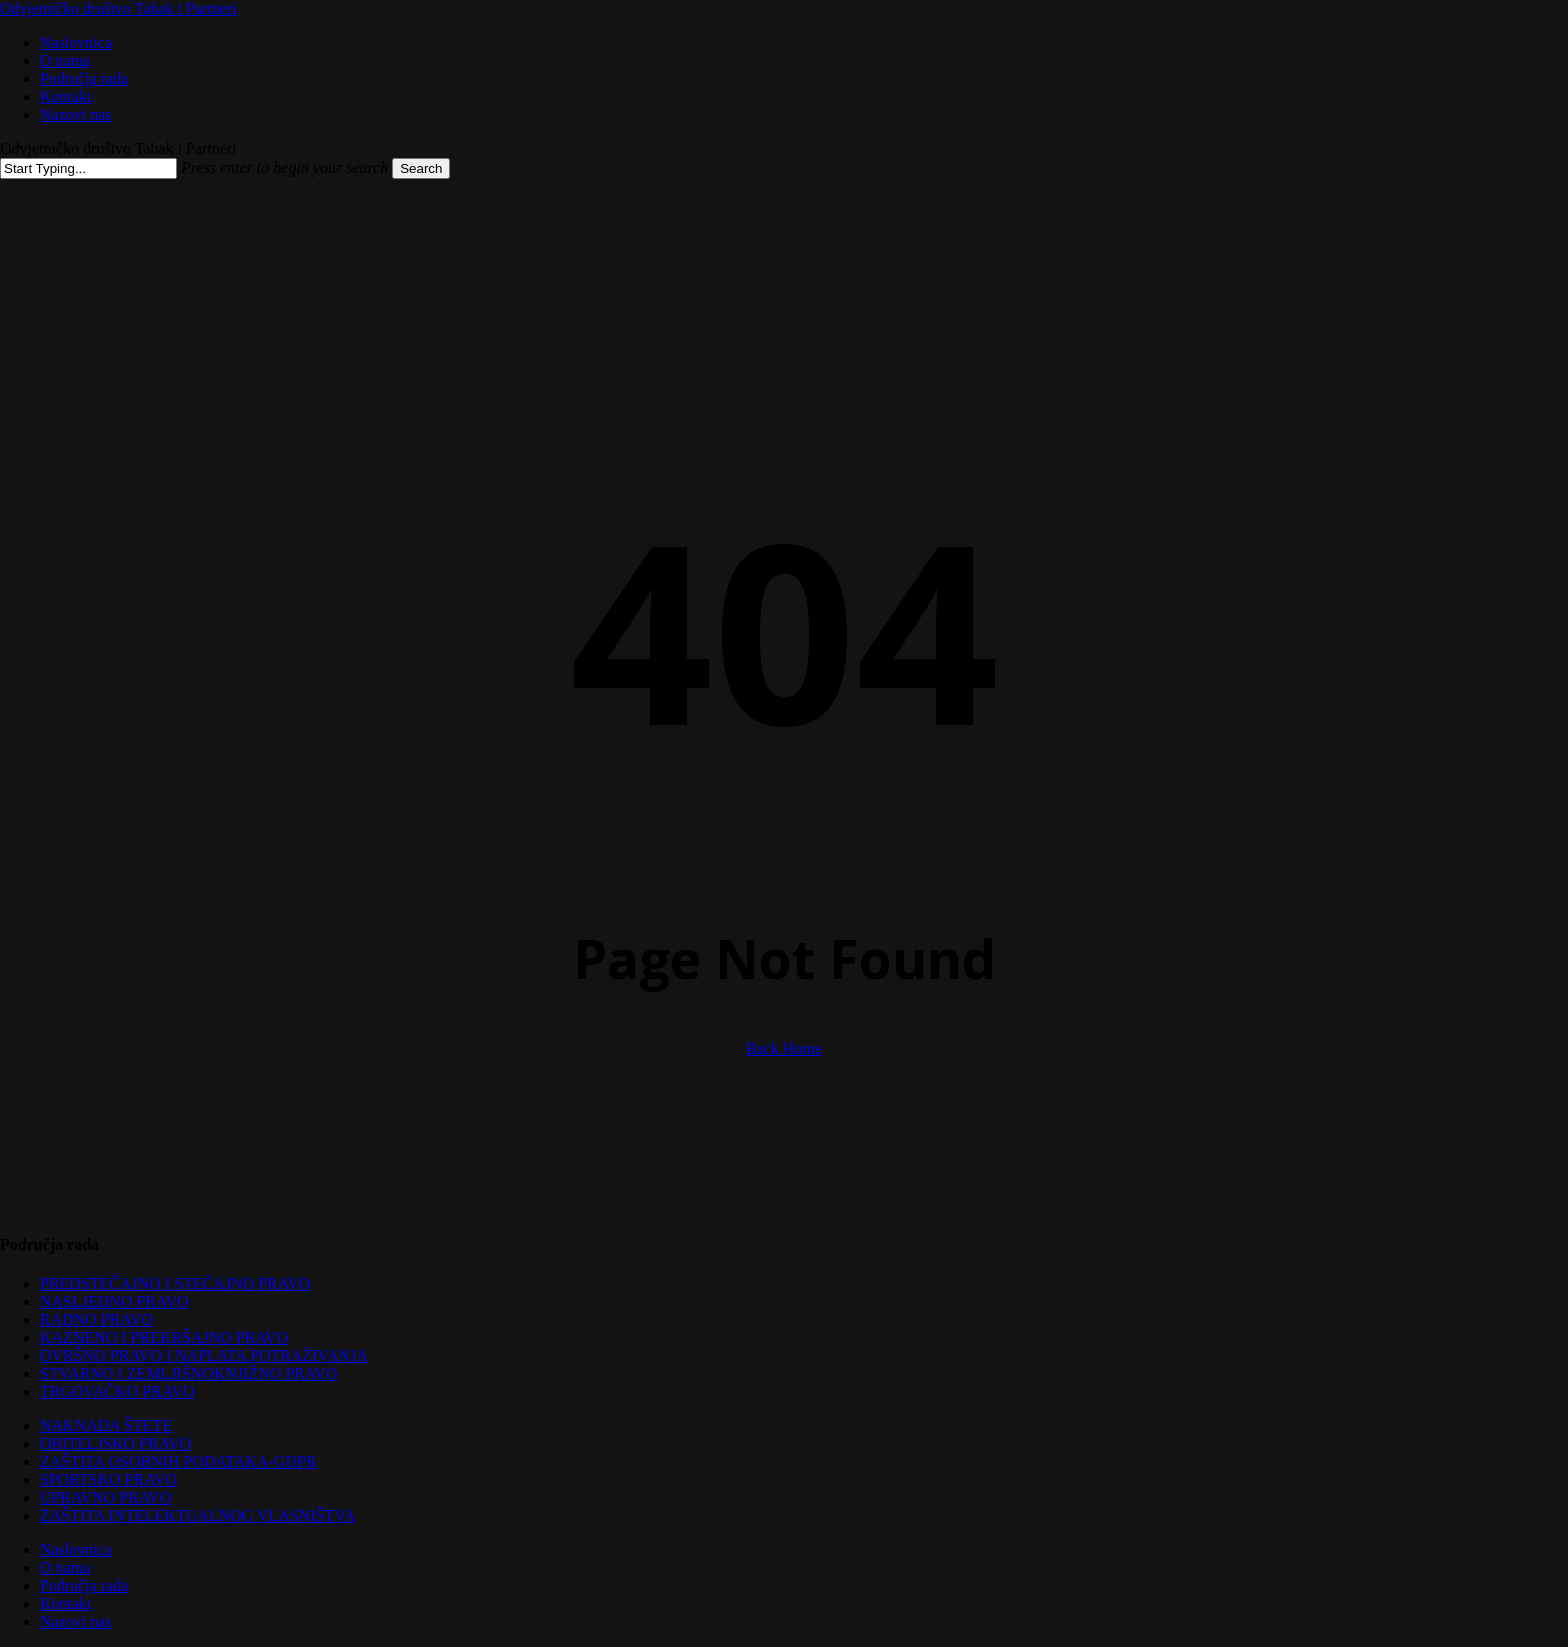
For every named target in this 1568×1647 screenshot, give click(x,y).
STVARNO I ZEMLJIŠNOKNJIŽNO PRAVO (189, 1373)
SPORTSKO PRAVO (108, 1479)
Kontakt (66, 1603)
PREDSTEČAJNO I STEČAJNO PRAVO (175, 1283)
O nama (65, 1567)
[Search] (88, 168)
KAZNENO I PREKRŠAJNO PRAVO (164, 1337)
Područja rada (84, 1585)
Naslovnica (76, 1549)
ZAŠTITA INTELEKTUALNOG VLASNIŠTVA (197, 1515)
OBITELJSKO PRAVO (115, 1443)
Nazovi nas (76, 1621)
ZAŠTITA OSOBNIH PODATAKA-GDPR (178, 1461)
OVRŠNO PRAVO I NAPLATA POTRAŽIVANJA (204, 1355)
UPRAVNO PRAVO (105, 1497)
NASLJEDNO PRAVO (114, 1301)
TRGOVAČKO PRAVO (117, 1391)
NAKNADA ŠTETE (106, 1425)
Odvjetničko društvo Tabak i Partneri (118, 8)
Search (421, 168)
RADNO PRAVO (96, 1319)
